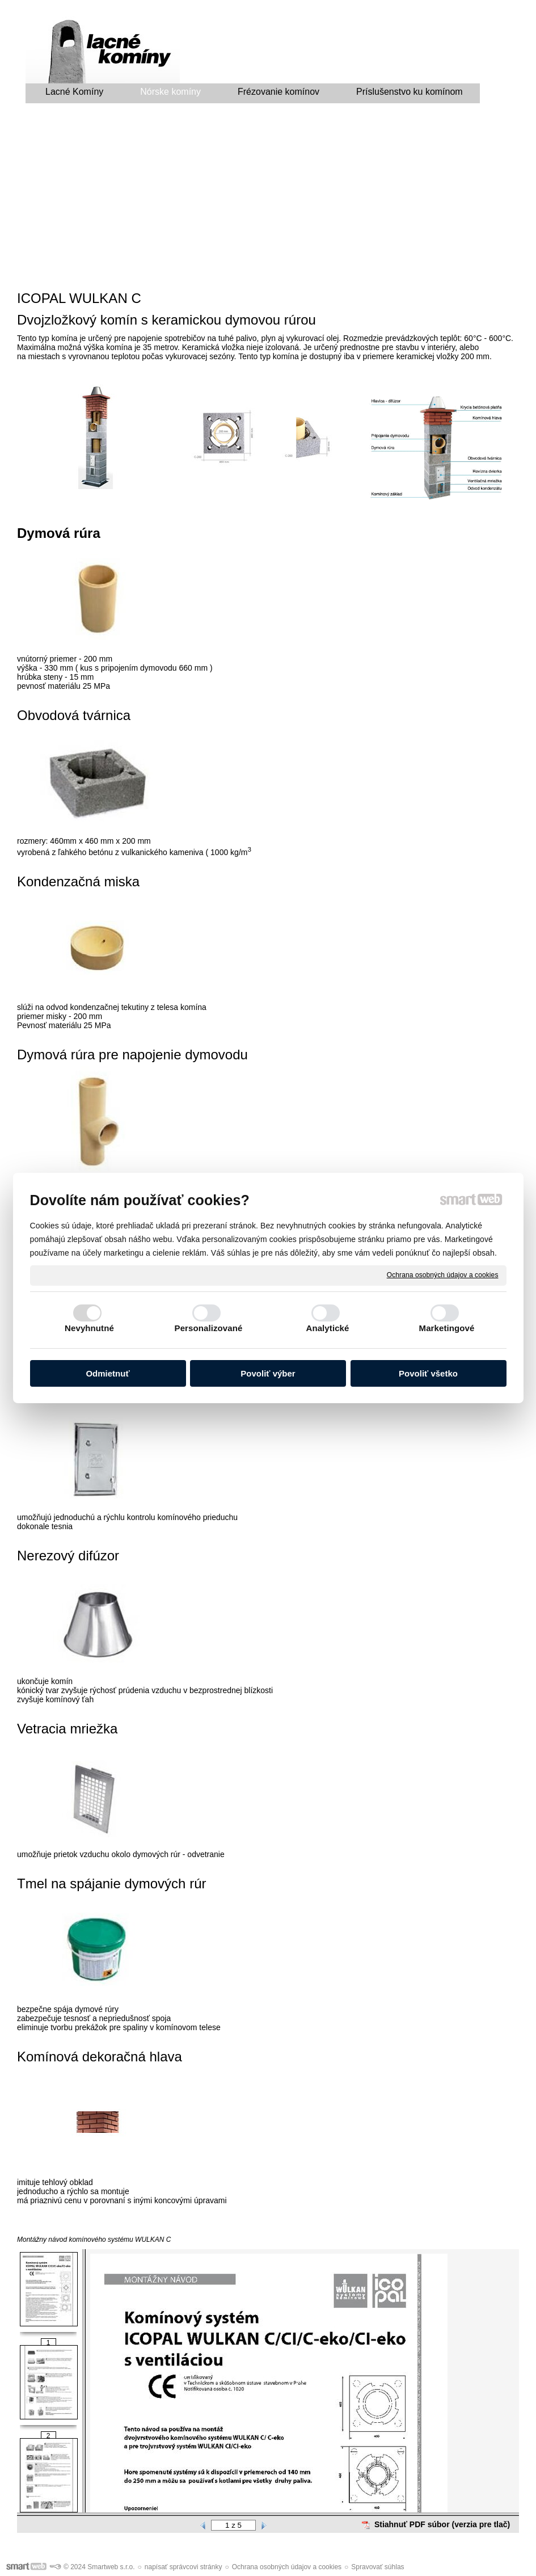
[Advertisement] (268, 199)
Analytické (327, 1328)
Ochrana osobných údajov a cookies (443, 1275)
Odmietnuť (107, 1373)
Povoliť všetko (428, 1373)
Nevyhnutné (89, 1328)
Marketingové (447, 1328)
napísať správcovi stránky (183, 2567)
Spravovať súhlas (377, 2567)
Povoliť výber (267, 1373)
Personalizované (209, 1328)
